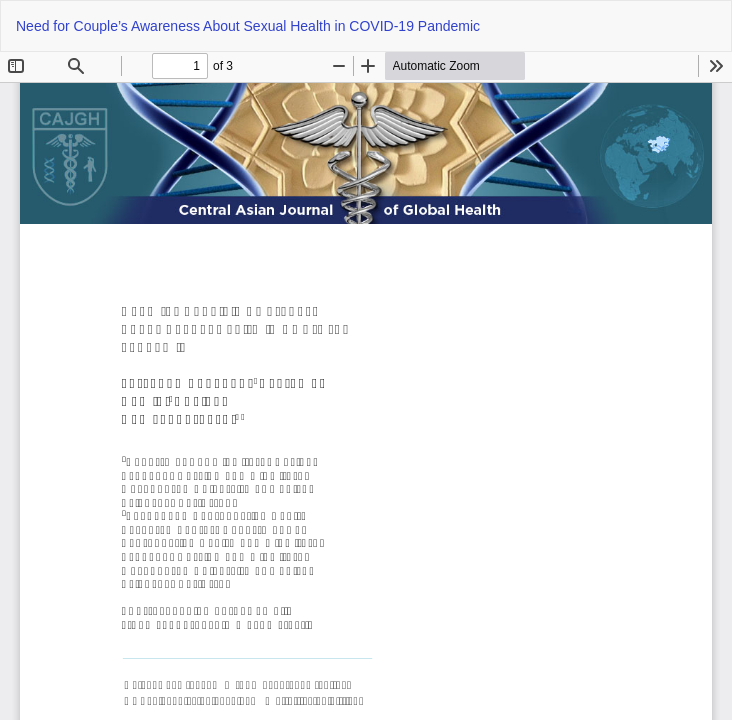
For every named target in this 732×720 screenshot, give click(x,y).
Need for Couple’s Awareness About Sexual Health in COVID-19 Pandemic (248, 26)
